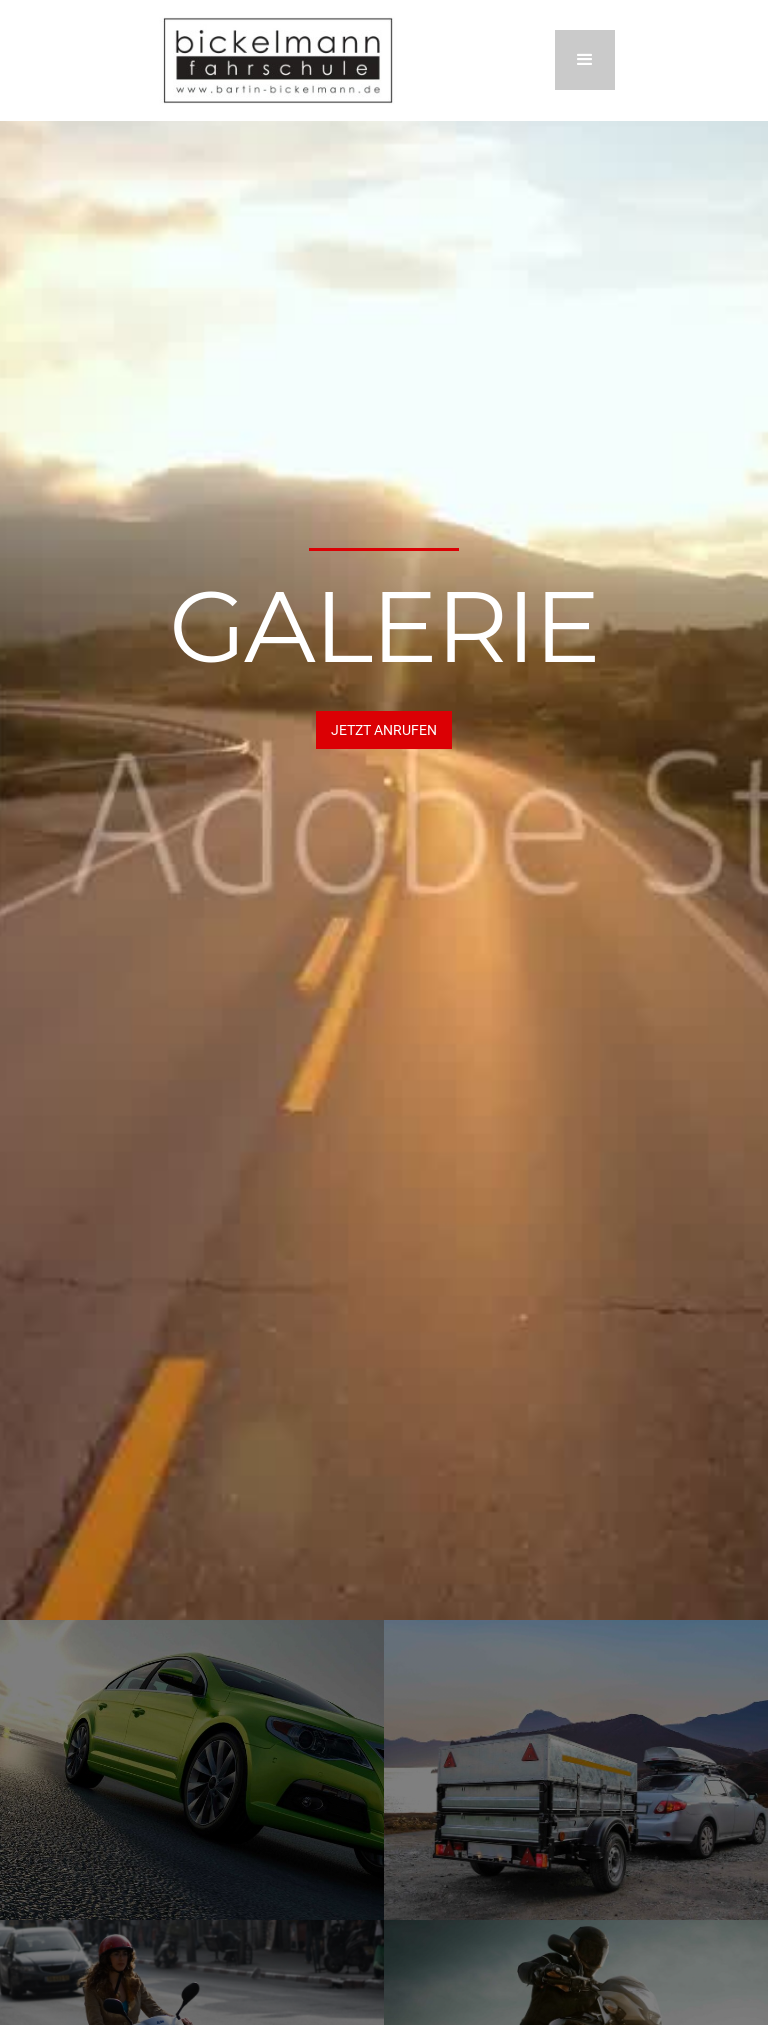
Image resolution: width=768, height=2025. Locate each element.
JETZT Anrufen (384, 730)
